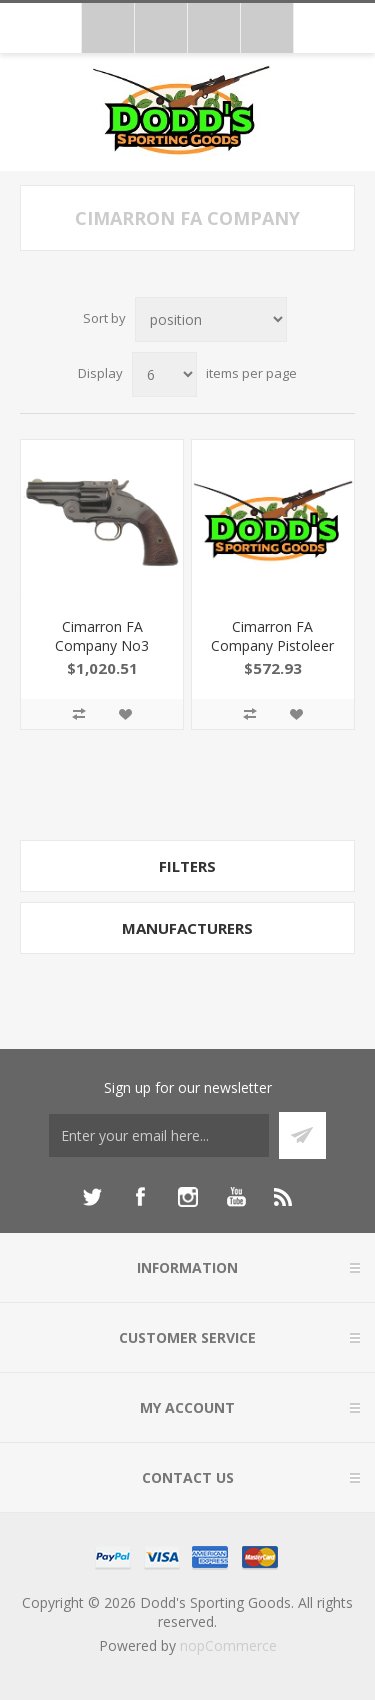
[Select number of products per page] (164, 374)
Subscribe (302, 1135)
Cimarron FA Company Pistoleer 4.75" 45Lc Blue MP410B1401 (272, 655)
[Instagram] (188, 1197)
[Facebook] (140, 1197)
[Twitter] (92, 1197)
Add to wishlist (125, 714)
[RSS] (284, 1197)
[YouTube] (236, 1197)
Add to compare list (79, 714)
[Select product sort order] (211, 319)
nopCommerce (228, 1645)
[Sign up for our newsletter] (159, 1135)
